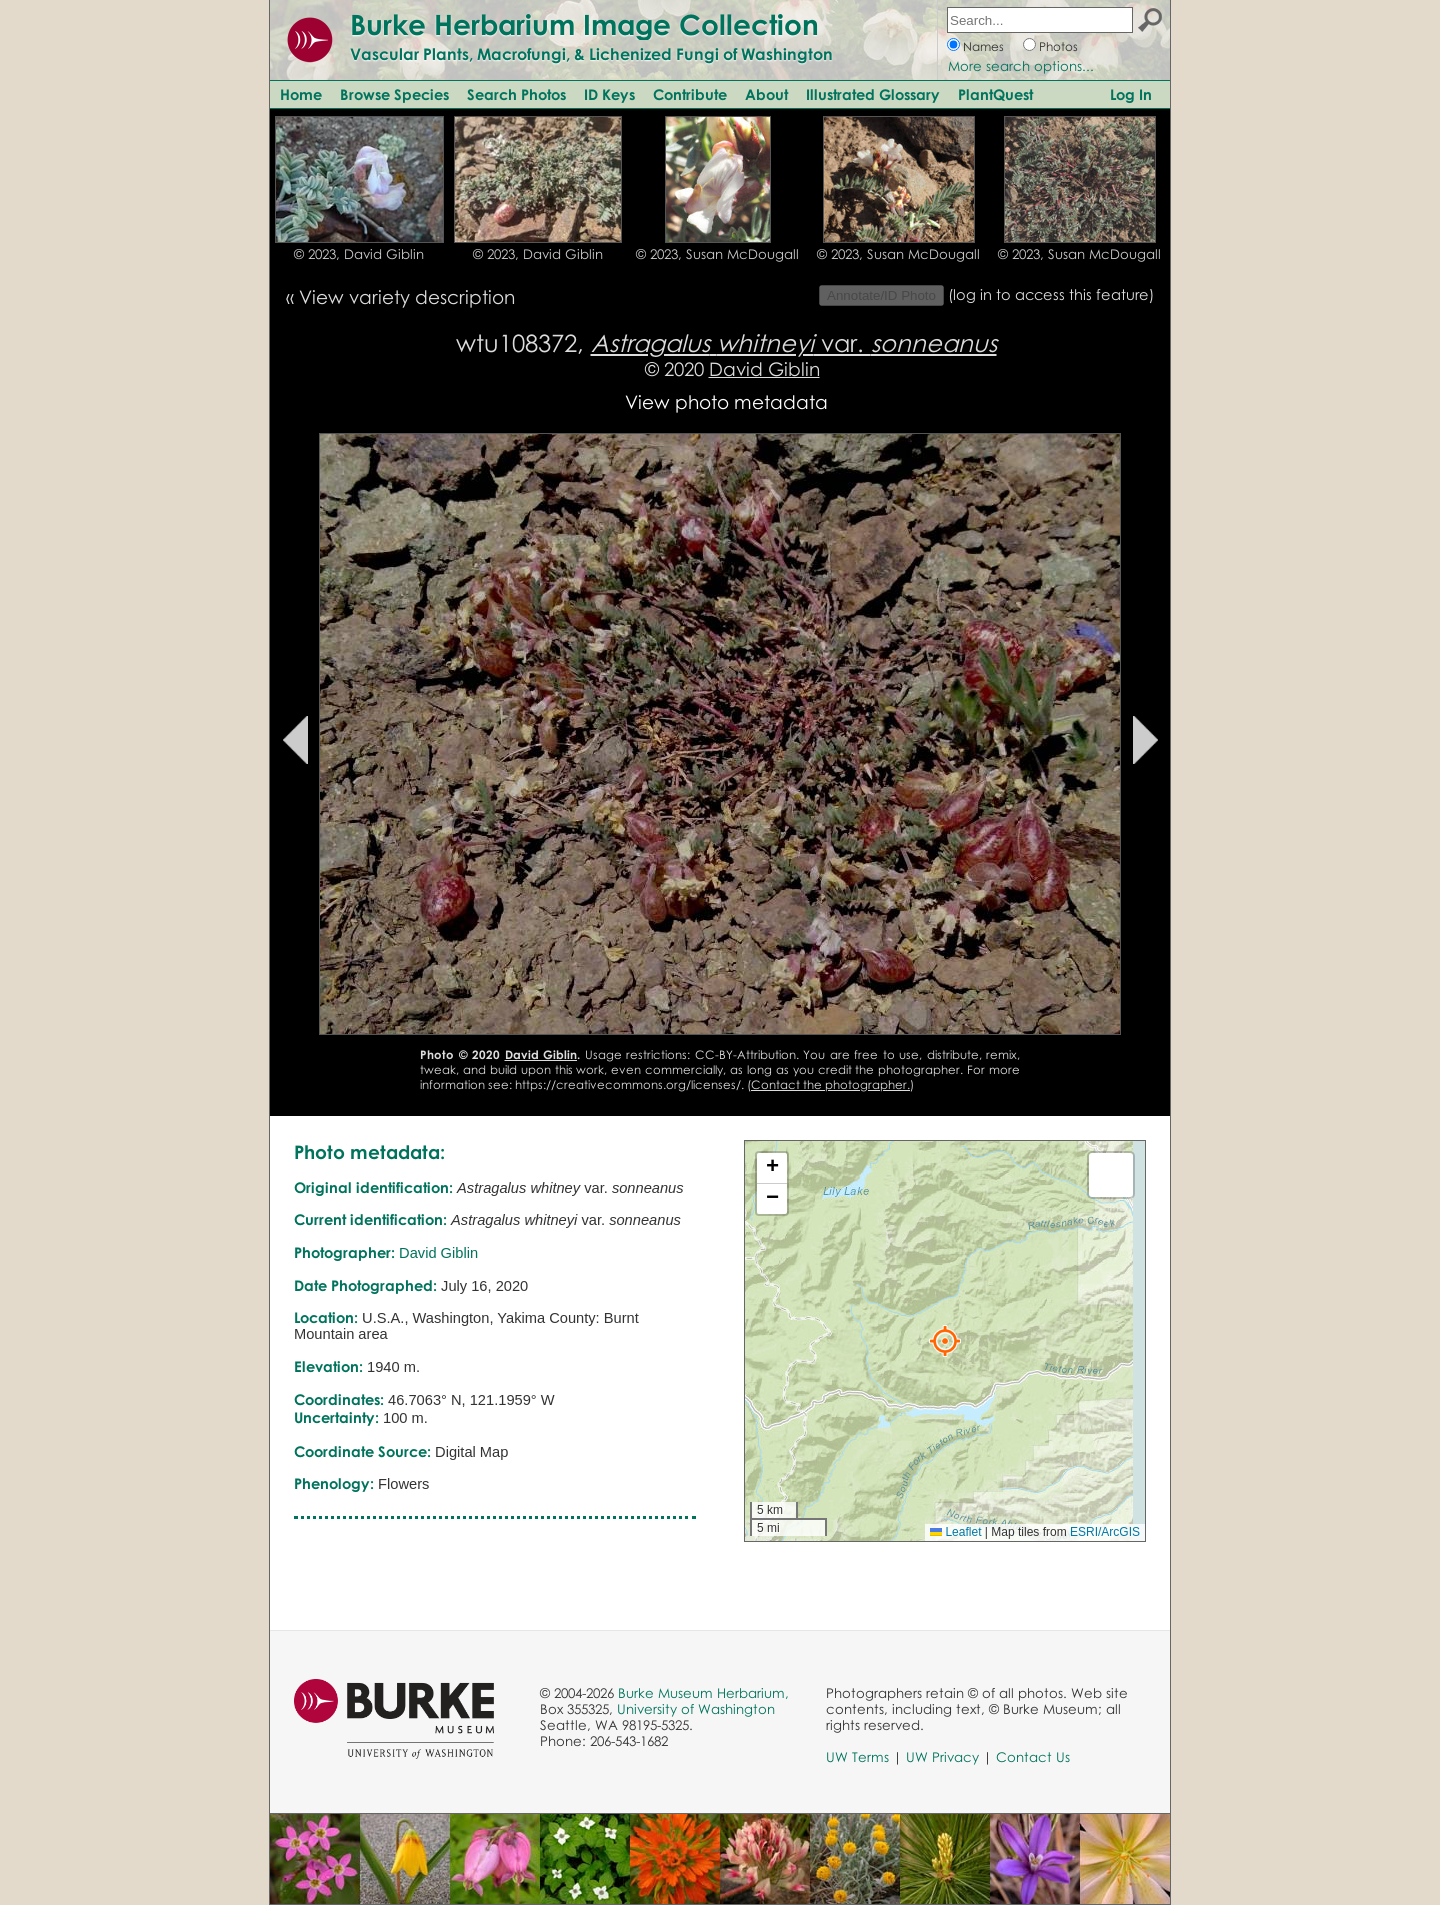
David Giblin (764, 368)
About (766, 94)
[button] (945, 1341)
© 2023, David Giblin (359, 254)
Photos (1058, 46)
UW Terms (857, 1757)
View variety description (407, 296)
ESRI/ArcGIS (1105, 1532)
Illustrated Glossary (873, 94)
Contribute (690, 94)
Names (983, 46)
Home (301, 94)
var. (794, 342)
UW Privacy (942, 1757)
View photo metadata (726, 401)
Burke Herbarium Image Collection (584, 24)
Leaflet (955, 1532)
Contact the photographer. (830, 1084)
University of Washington (696, 1709)
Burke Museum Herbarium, (703, 1693)
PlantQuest (995, 94)
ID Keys (609, 94)
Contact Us (1033, 1757)
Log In (1131, 94)
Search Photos (516, 94)
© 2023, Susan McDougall (717, 254)
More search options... (1021, 66)
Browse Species (394, 94)
